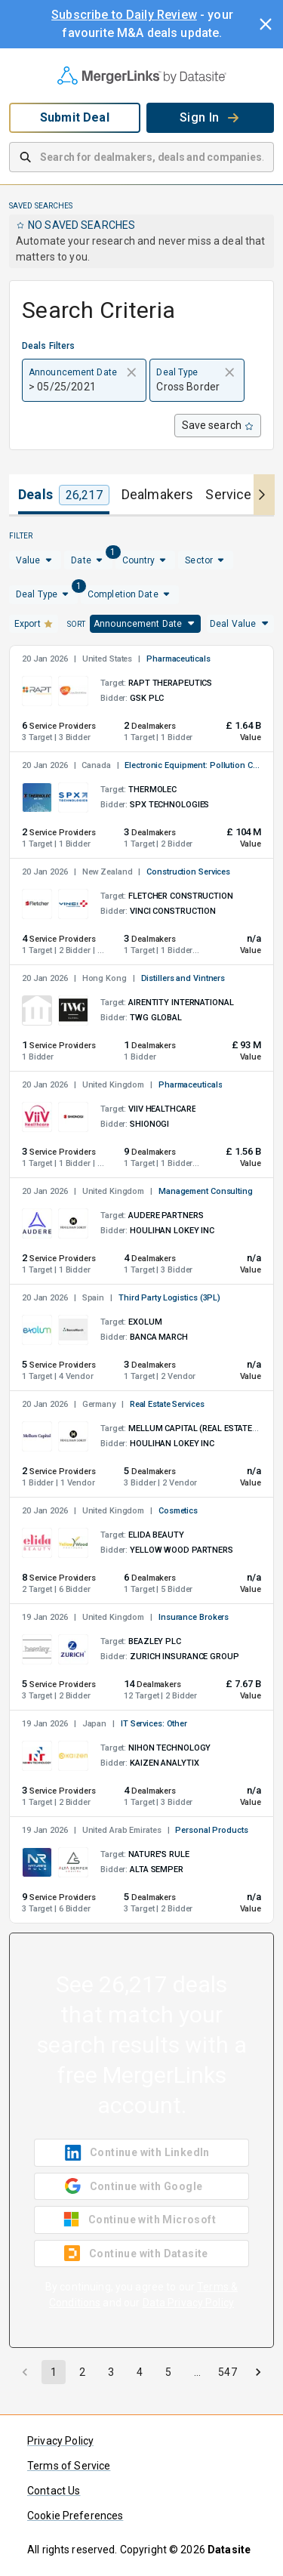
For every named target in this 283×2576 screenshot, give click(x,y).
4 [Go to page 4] (140, 2372)
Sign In (210, 117)
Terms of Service (68, 2466)
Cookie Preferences (75, 2516)
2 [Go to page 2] (82, 2372)
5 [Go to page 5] (168, 2372)
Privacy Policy (60, 2441)
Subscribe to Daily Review (124, 15)
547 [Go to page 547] (227, 2372)
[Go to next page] (258, 2372)
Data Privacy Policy (189, 2303)
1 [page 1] (54, 2372)
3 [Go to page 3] (111, 2372)
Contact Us (54, 2491)
